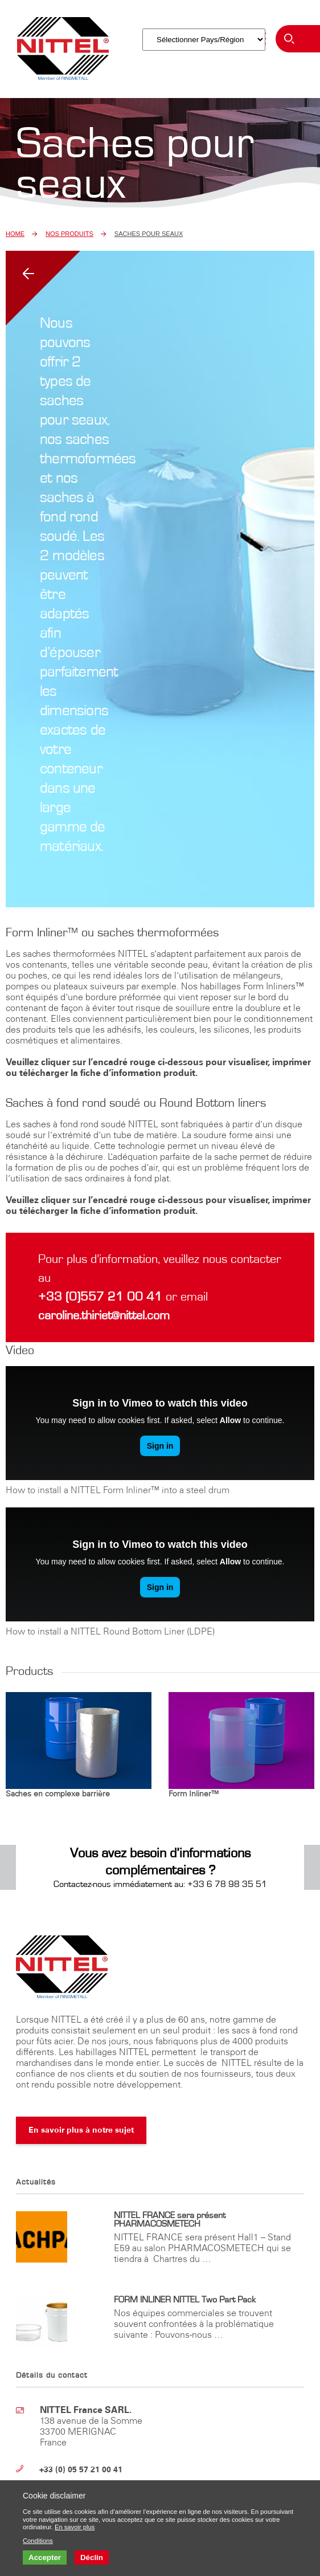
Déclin (91, 2557)
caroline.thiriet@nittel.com (104, 1315)
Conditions (38, 2540)
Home (15, 234)
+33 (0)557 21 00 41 (102, 1296)
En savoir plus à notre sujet (81, 2130)
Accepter (44, 2557)
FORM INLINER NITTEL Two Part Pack (185, 2299)
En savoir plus (75, 2527)
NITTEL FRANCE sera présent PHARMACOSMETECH (169, 2219)
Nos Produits (69, 234)
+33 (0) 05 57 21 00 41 (80, 2470)
